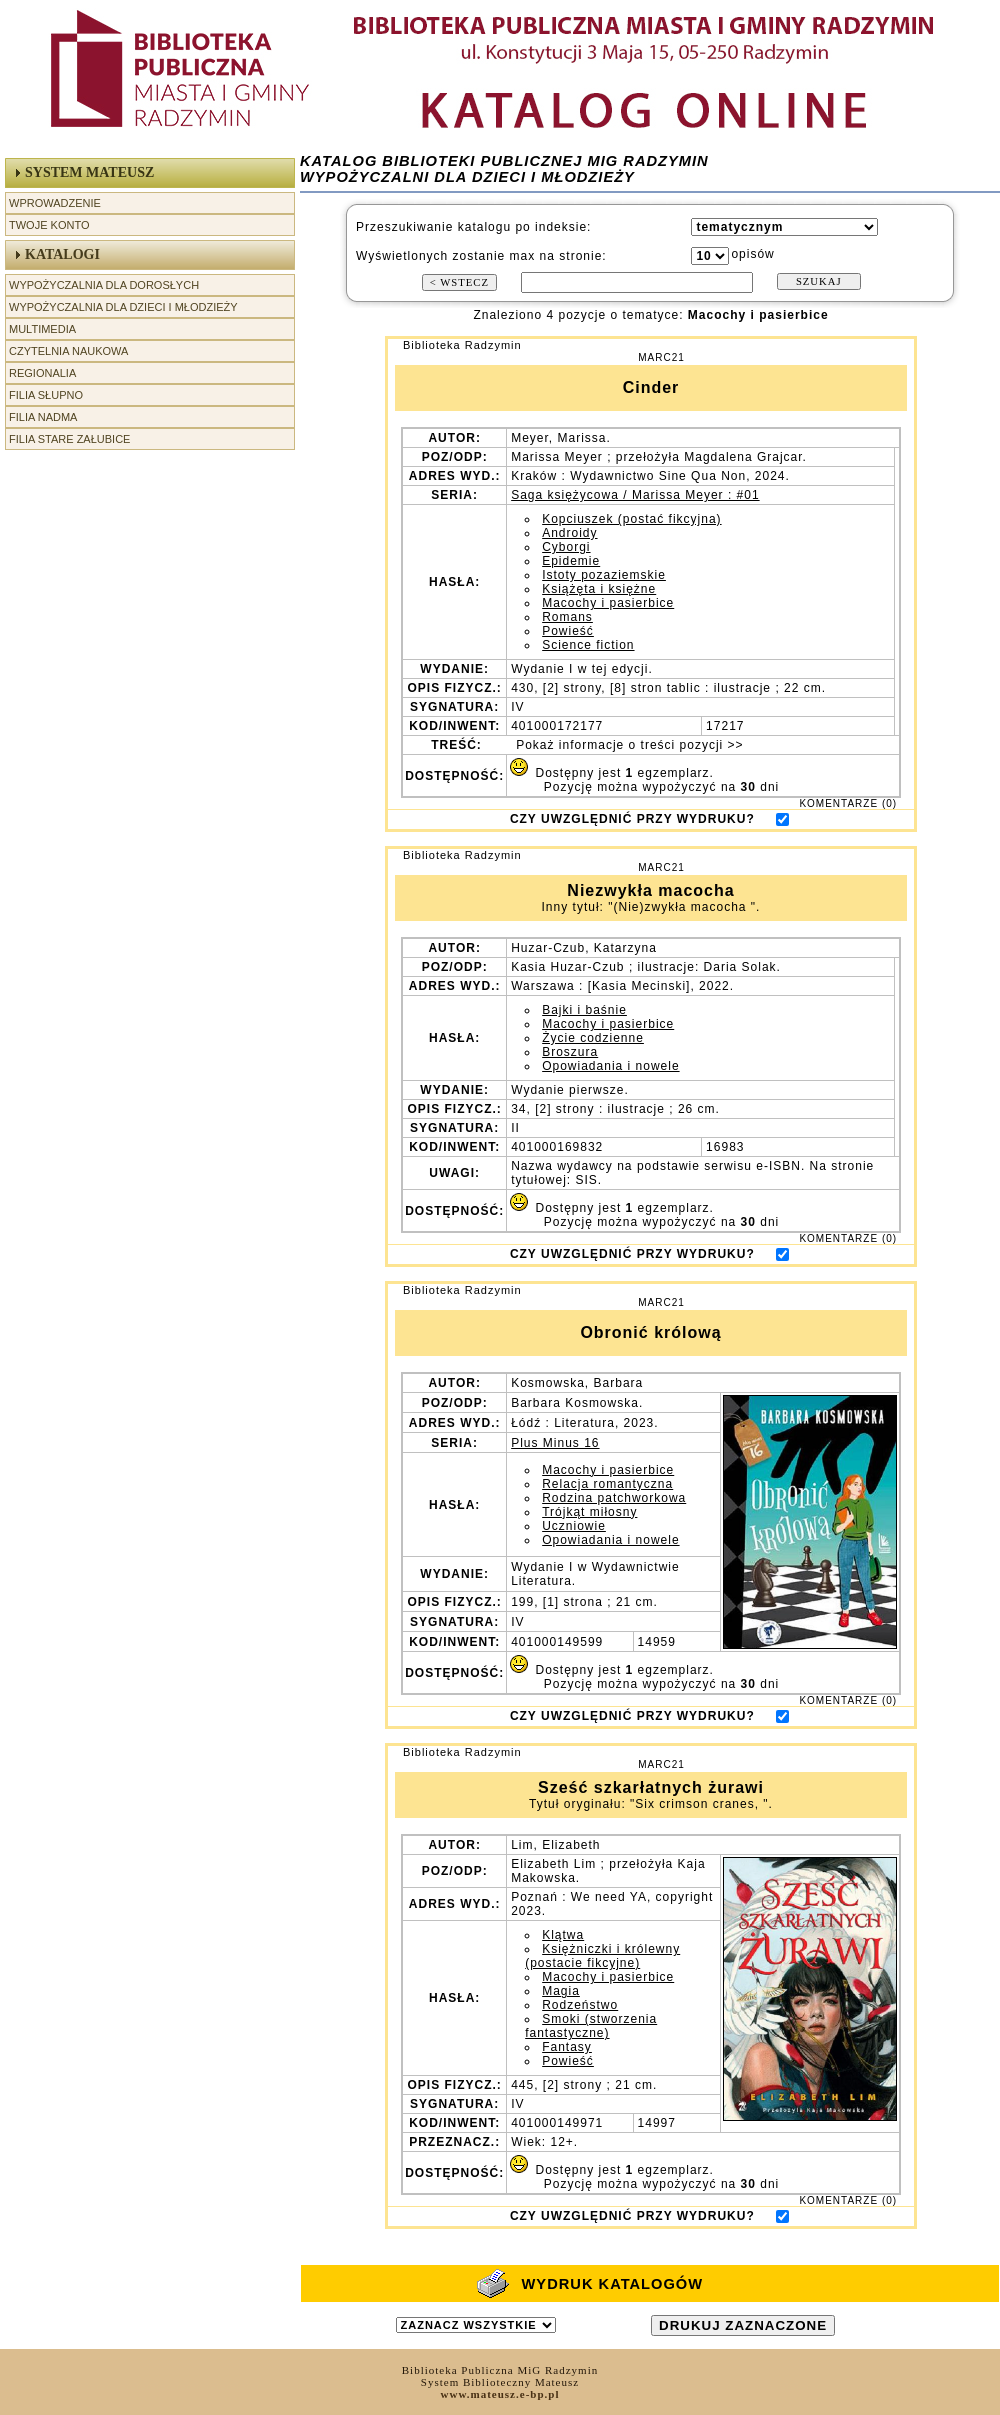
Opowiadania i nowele (610, 1066)
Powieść (568, 631)
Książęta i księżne (599, 589)
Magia (561, 1991)
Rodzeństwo (580, 2005)
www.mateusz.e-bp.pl (500, 2394)
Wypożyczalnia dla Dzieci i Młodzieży (123, 307)
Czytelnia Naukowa (68, 351)
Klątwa (563, 1935)
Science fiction (588, 645)
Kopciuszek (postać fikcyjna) (631, 519)
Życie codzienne (593, 1038)
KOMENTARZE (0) (848, 803)
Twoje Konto (49, 225)
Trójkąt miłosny (589, 1512)
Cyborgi (566, 547)
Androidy (569, 533)
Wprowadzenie (55, 203)
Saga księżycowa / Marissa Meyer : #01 (635, 495)
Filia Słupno (46, 395)
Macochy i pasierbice (608, 603)
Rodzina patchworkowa (614, 1498)
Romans (567, 617)
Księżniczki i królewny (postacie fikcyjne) (602, 1956)
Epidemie (571, 561)
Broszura (570, 1052)
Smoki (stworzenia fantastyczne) (591, 2026)
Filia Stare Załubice (69, 439)
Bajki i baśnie (584, 1010)
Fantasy (567, 2047)
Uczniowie (574, 1526)
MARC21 (661, 357)
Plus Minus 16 (555, 1443)
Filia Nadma (43, 417)
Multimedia (42, 329)
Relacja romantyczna (607, 1484)
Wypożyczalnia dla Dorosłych (104, 285)
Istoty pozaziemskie (604, 575)
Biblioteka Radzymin (462, 345)
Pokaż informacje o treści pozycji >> (628, 745)
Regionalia (42, 373)
